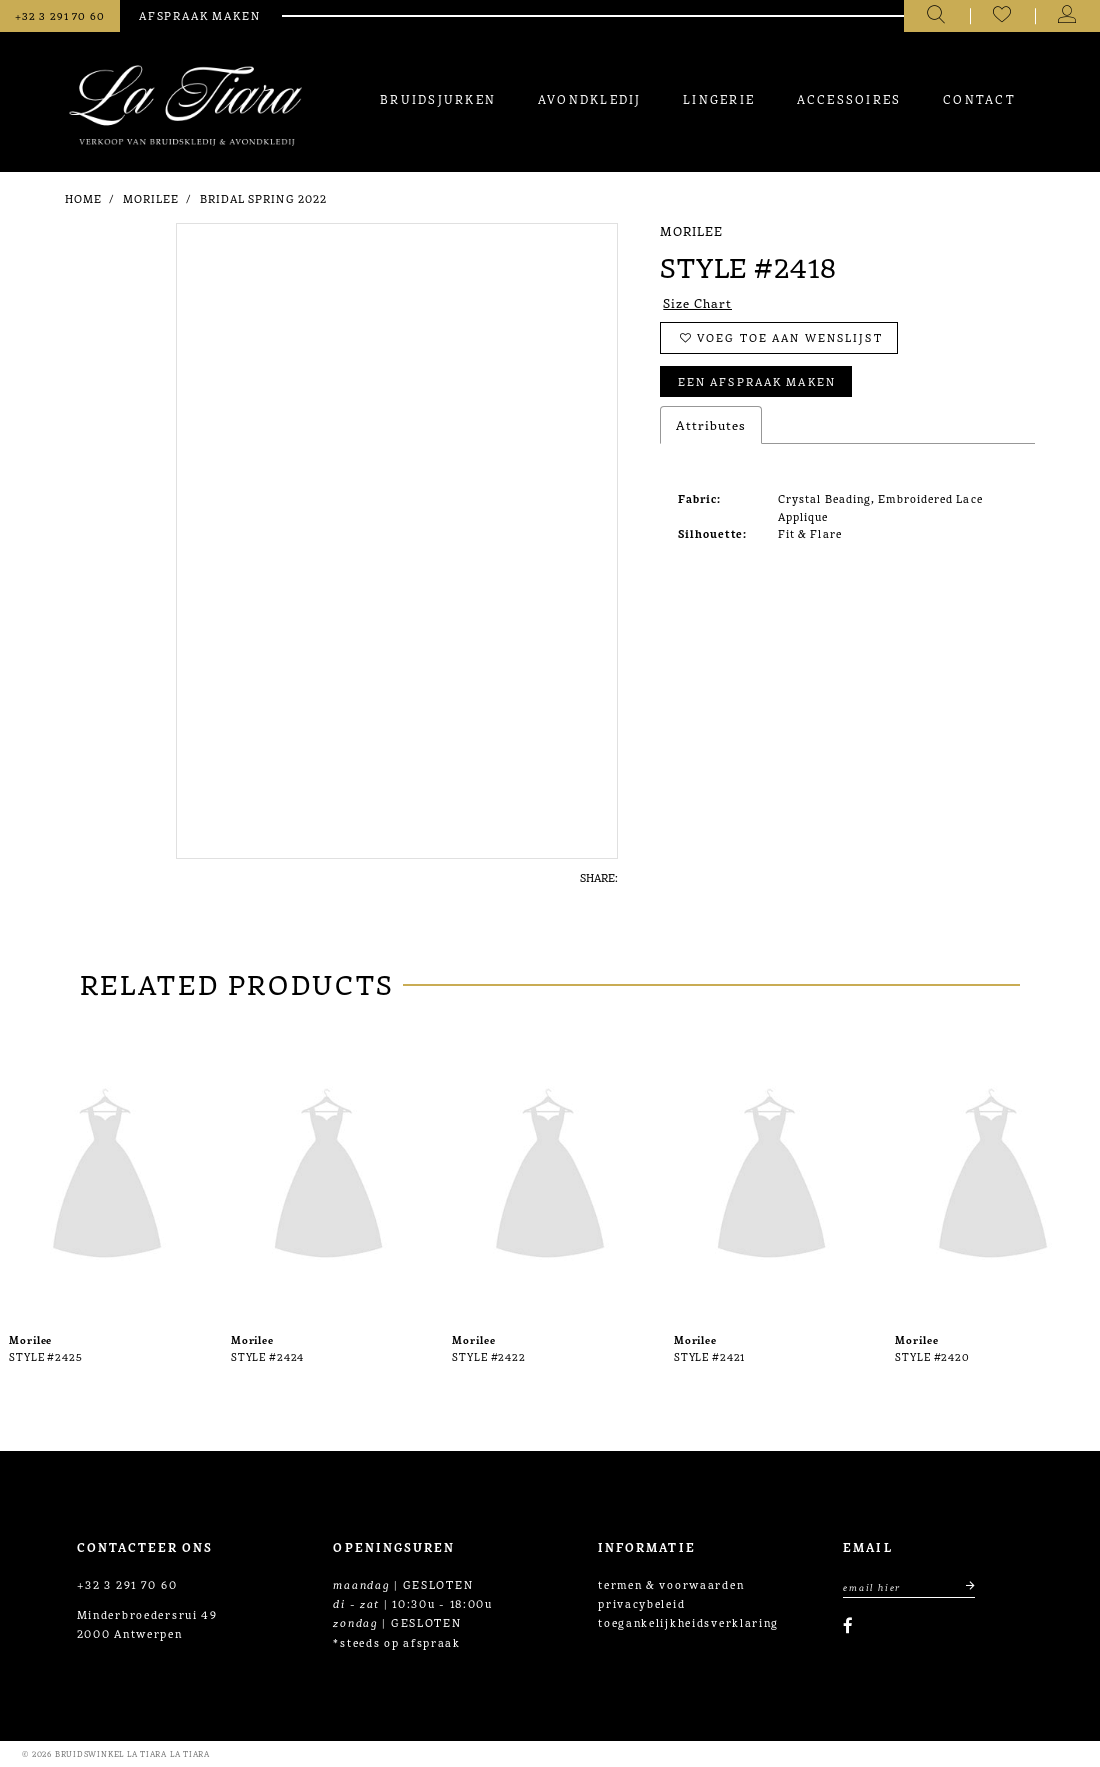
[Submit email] (962, 1586)
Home (83, 198)
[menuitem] (438, 98)
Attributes (711, 424)
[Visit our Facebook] (848, 1625)
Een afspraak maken (757, 381)
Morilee (151, 198)
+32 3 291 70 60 (127, 1584)
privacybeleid (641, 1603)
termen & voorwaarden (671, 1584)
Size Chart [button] (697, 303)
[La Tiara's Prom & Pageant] (185, 105)
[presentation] (107, 1177)
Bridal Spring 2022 (264, 198)
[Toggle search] (936, 16)
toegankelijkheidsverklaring (688, 1622)
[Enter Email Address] (909, 1586)
